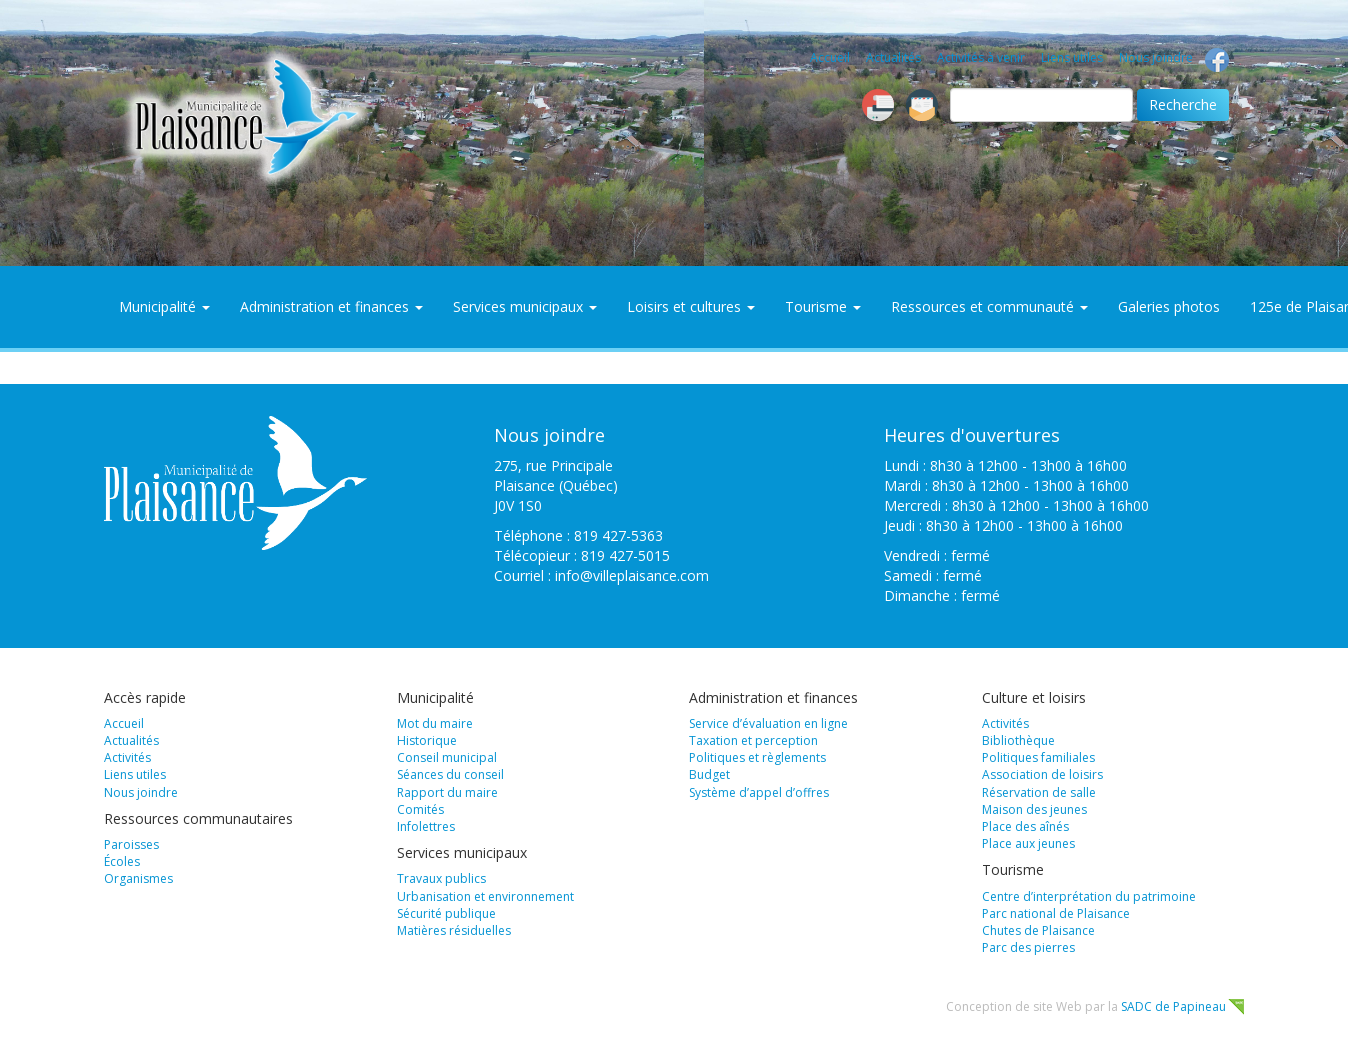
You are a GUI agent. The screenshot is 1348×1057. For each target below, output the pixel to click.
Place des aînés (1025, 826)
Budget (709, 774)
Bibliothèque (1018, 740)
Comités (420, 809)
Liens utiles (1072, 57)
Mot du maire (435, 723)
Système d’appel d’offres (759, 792)
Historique (427, 740)
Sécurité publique (446, 913)
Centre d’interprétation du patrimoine (1089, 896)
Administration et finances (331, 306)
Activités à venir (981, 57)
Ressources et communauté (989, 306)
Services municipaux (525, 306)
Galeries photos (1169, 306)
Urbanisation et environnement (485, 896)
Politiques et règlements (757, 757)
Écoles (122, 861)
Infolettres (426, 826)
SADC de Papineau (1173, 1006)
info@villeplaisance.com (632, 575)
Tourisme (823, 306)
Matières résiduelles (454, 930)
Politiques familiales (1038, 757)
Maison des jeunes (1034, 809)
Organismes (138, 878)
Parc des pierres (1028, 947)
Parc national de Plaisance (1056, 913)
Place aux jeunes (1028, 843)
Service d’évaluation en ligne (768, 723)
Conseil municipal (447, 757)
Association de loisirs (1042, 774)
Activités (127, 757)
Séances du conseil (450, 774)
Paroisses (131, 844)
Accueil (830, 57)
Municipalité (164, 306)
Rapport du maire (447, 792)
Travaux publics (441, 878)
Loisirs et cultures (691, 306)
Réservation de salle (1039, 792)
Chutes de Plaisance (1038, 930)
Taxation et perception (753, 740)
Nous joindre (1156, 57)
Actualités (893, 57)
